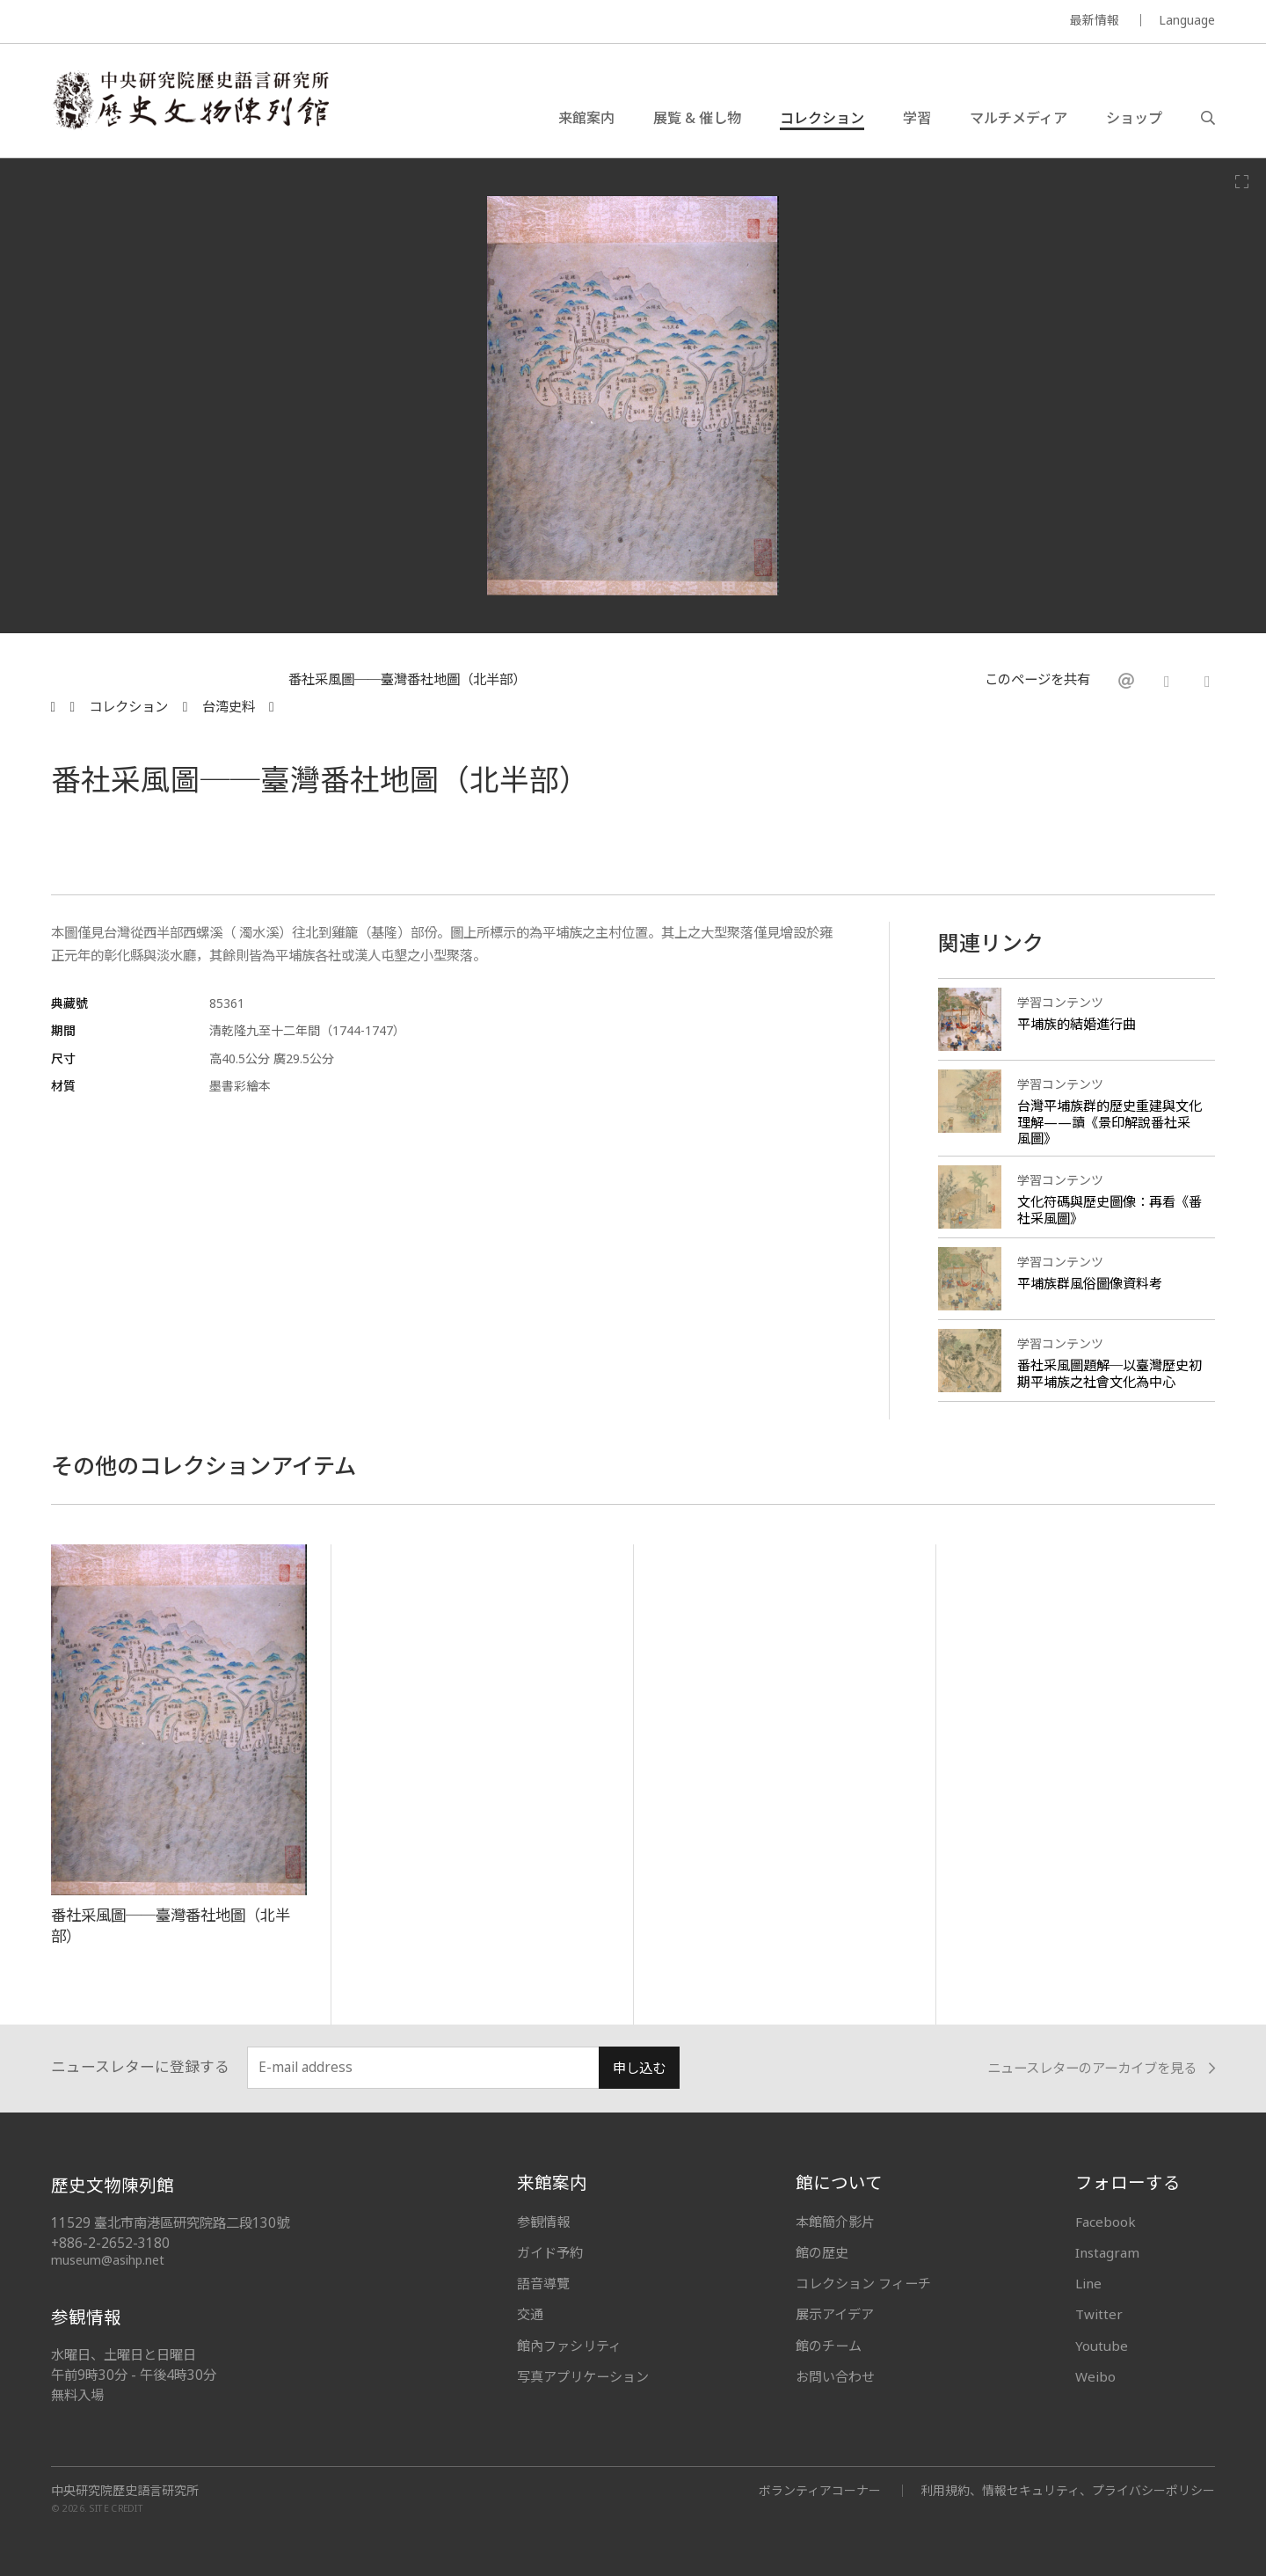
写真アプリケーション (583, 2376)
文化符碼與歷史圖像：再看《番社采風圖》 (1109, 1210)
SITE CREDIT (116, 2507)
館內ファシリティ (569, 2345)
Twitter (1099, 2314)
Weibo (1095, 2376)
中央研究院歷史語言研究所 (125, 2491)
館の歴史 (822, 2252)
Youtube (1101, 2345)
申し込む (639, 2068)
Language (1187, 19)
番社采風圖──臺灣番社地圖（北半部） (407, 681)
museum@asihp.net (107, 2259)
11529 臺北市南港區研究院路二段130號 (170, 2223)
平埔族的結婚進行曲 (1076, 1024)
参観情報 (543, 2221)
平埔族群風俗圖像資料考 (1089, 1283)
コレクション (822, 118)
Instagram (1107, 2252)
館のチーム (829, 2345)
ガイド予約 (550, 2252)
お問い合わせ (835, 2376)
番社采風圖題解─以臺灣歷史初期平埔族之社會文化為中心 (1109, 1373)
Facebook (1105, 2221)
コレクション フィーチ (863, 2283)
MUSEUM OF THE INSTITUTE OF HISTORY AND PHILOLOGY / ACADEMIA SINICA (225, 22)
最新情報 (1094, 19)
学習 (917, 118)
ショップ (1134, 118)
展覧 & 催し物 (697, 118)
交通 (530, 2314)
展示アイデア (835, 2314)
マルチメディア (1018, 118)
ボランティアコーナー (820, 2490)
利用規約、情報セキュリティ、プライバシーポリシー (1067, 2490)
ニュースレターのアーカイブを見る (1101, 2068)
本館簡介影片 (835, 2221)
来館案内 (586, 118)
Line (1088, 2283)
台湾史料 (228, 706)
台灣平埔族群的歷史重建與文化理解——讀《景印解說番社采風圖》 (1109, 1122)
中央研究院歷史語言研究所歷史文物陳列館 (190, 100)
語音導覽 (543, 2283)
